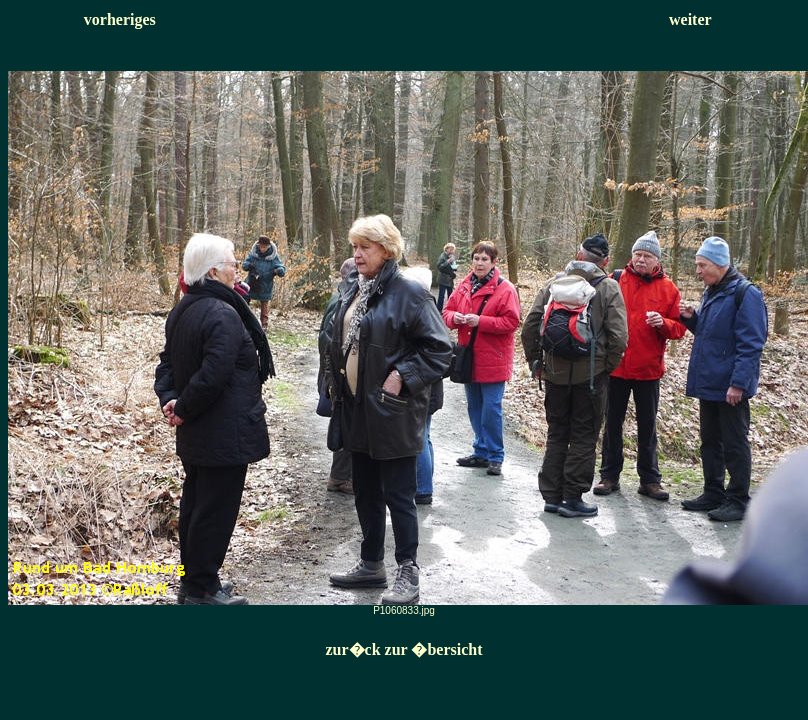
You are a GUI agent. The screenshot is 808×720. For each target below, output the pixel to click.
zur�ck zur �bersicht (403, 649)
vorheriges (120, 19)
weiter (690, 19)
